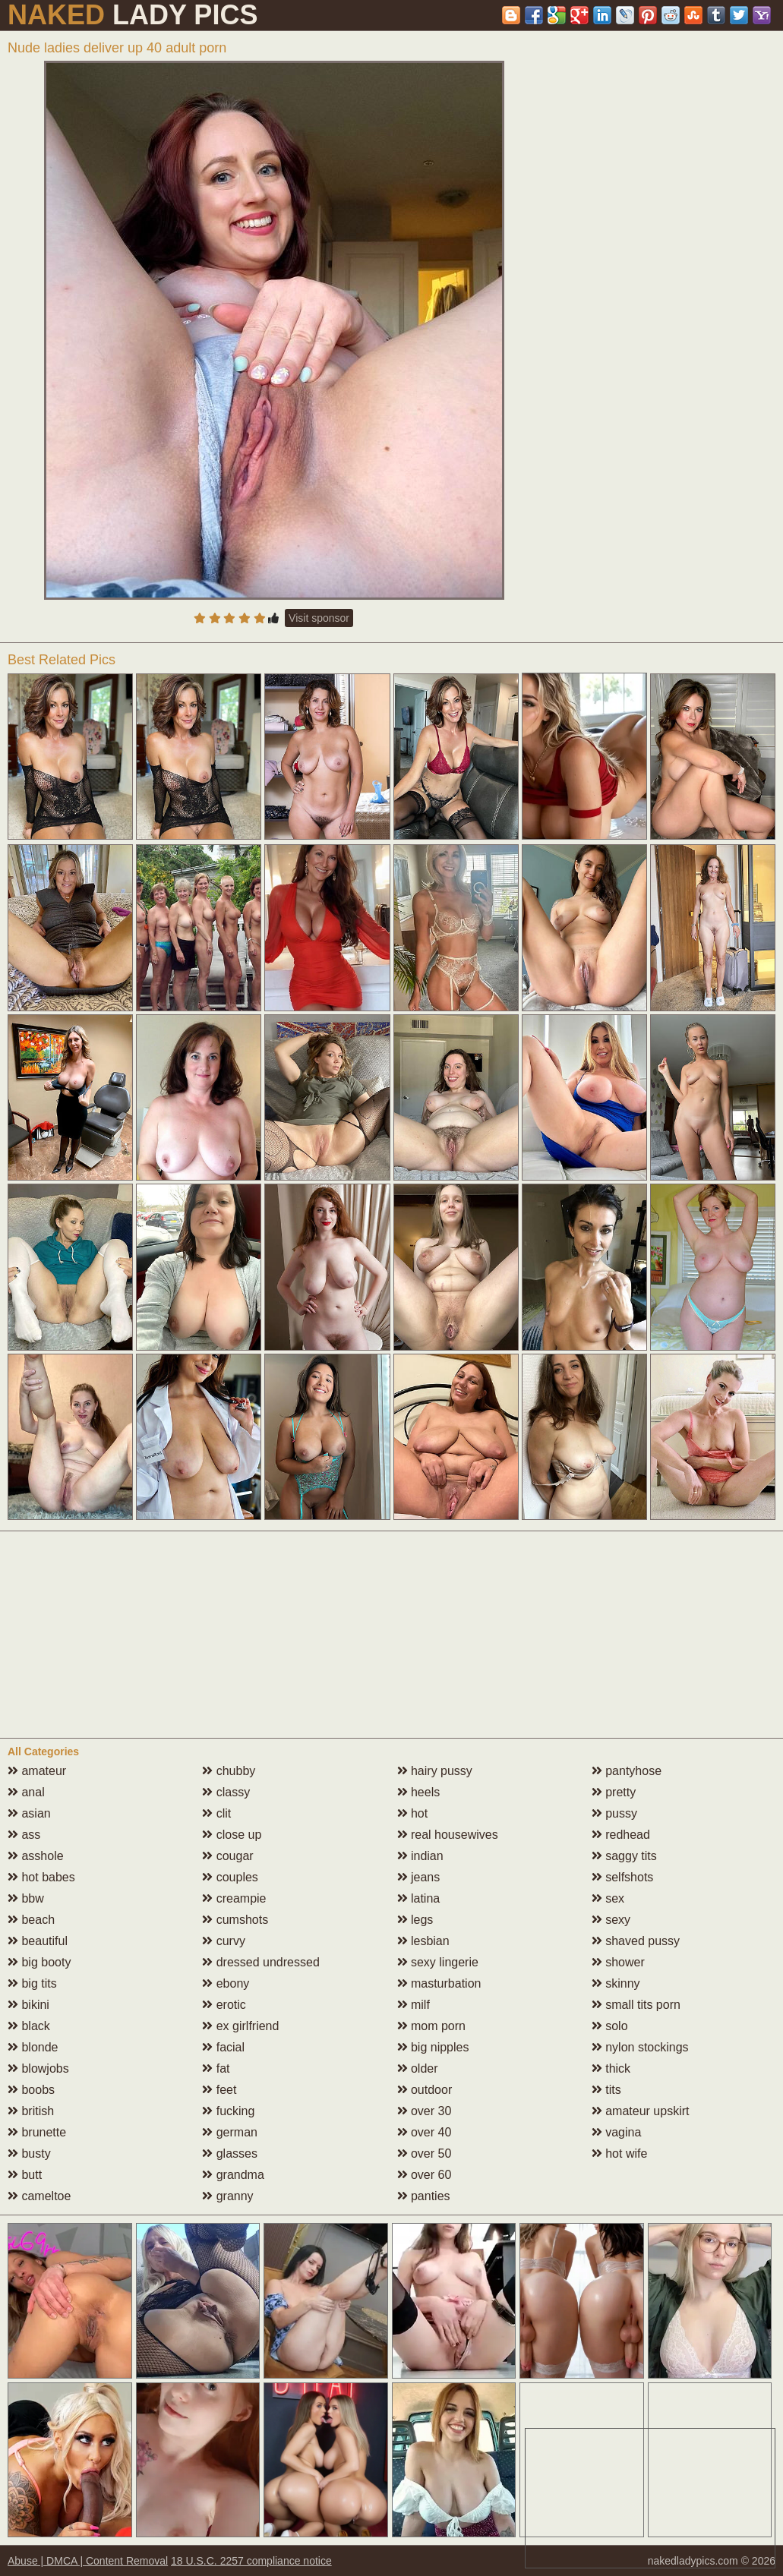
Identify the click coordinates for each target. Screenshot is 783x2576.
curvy (223, 1940)
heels (418, 1792)
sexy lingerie (437, 1962)
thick (611, 2068)
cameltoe (39, 2196)
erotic (224, 2004)
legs (415, 1919)
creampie (234, 1898)
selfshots (623, 1877)
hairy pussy (434, 1770)
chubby (228, 1770)
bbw (26, 1898)
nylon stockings (640, 2047)
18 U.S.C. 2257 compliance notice (251, 2561)
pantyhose (626, 1770)
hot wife (620, 2153)
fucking (228, 2111)
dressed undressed (261, 1962)
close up (231, 1834)
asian (29, 1813)
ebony (225, 1983)
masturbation (439, 1983)
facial (223, 2047)
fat (215, 2068)
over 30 (424, 2111)
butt (25, 2174)
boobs (31, 2089)
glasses (229, 2153)
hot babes (41, 1877)
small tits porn (636, 2004)
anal (26, 1792)
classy (226, 1792)
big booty (39, 1962)
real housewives (447, 1834)
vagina (617, 2132)
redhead (621, 1834)
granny (227, 2196)
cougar (227, 1855)
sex (608, 1898)
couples (230, 1877)
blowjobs (38, 2068)
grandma (233, 2174)
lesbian (423, 1940)
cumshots (235, 1919)
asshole (36, 1855)
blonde (33, 2047)
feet (219, 2089)
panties (423, 2196)
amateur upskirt (641, 2111)
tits (606, 2089)
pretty (614, 1792)
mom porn (431, 2025)
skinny (616, 1983)
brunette (37, 2132)
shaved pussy (636, 1940)
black (29, 2025)
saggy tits (624, 1855)
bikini (28, 2004)
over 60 (424, 2174)
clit (216, 1813)
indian (420, 1855)
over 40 (424, 2132)
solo (610, 2025)
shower (618, 1962)
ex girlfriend (240, 2025)
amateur (37, 1770)
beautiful (38, 1940)
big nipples (433, 2047)
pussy (614, 1813)
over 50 (424, 2153)
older (417, 2068)
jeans (418, 1877)
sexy (611, 1919)
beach (31, 1919)
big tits (32, 1983)
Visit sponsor (319, 618)
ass (24, 1834)
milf (413, 2004)
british (31, 2111)
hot (412, 1813)
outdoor (425, 2089)
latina (418, 1898)
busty (29, 2153)
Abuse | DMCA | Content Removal (88, 2561)
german (229, 2132)
